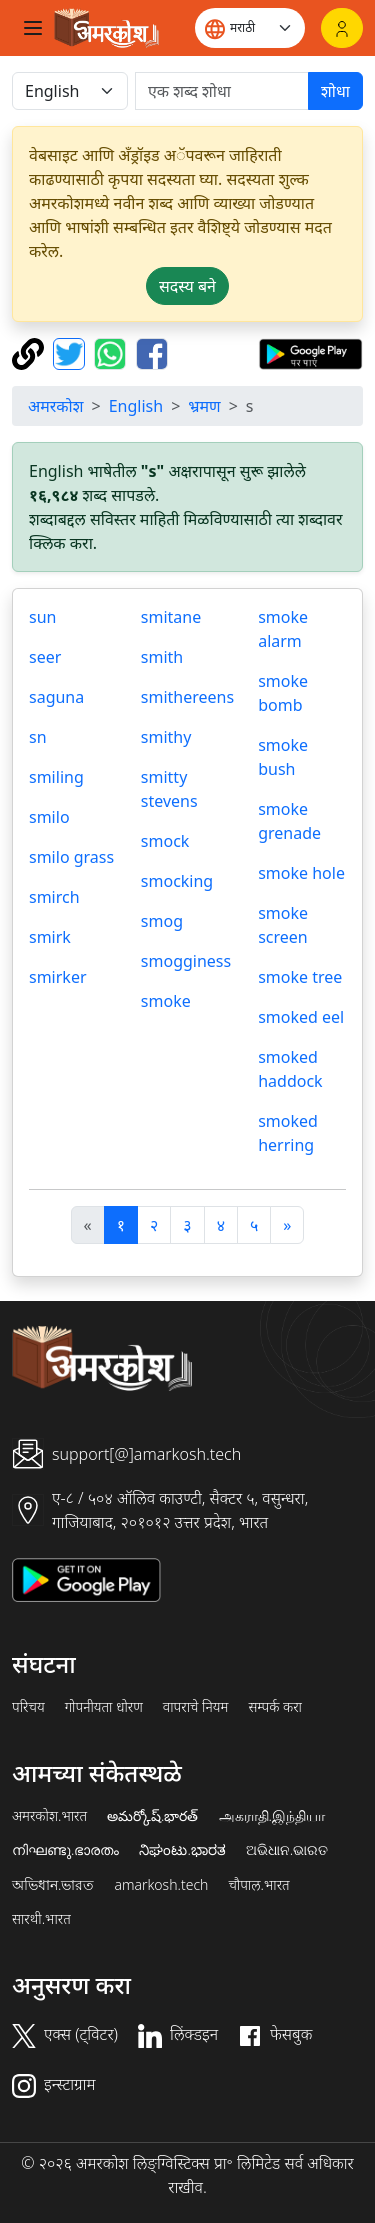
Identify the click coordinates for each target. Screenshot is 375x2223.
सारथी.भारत (41, 1919)
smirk (50, 937)
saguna (56, 697)
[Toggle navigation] (33, 28)
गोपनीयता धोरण (104, 1707)
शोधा (335, 91)
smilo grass (71, 857)
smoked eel (301, 1017)
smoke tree (300, 977)
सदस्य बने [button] (187, 286)
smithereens (187, 697)
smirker (58, 977)
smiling (56, 777)
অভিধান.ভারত (53, 1885)
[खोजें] (222, 91)
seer (45, 657)
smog (162, 921)
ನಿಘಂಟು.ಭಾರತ (182, 1850)
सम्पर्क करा (275, 1707)
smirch (54, 897)
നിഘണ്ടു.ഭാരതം (65, 1850)
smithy (166, 737)
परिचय (28, 1707)
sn (38, 737)
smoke (166, 1001)
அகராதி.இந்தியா (272, 1816)
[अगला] (287, 1225)
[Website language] (250, 28)
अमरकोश (56, 406)
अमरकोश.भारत (49, 1816)
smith (162, 657)
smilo (49, 817)
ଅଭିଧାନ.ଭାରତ (287, 1850)
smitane (171, 617)
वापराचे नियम (196, 1707)
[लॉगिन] (342, 28)
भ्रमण (204, 406)
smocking (177, 881)
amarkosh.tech (161, 1885)
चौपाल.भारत (258, 1885)
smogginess (186, 961)
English (136, 406)
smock (165, 841)
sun (42, 617)
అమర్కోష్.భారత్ (152, 1816)
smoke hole (301, 873)
